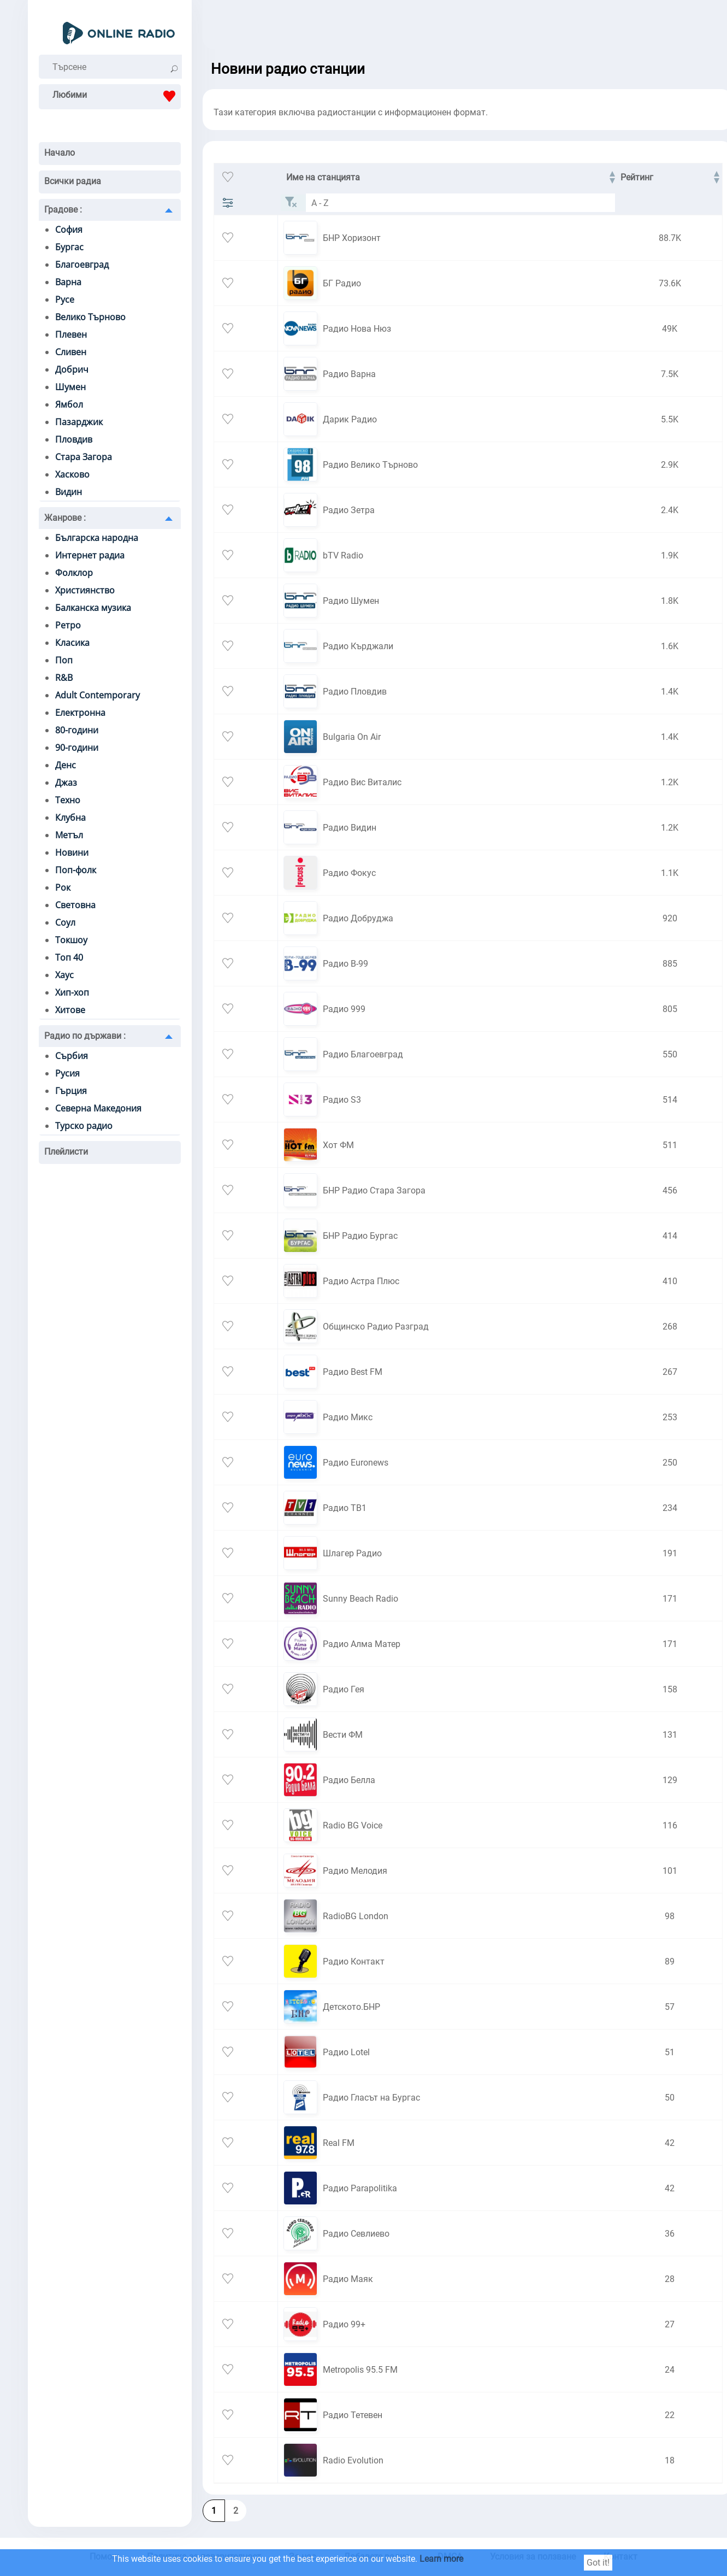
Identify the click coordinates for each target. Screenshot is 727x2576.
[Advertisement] (454, 27)
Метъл (69, 835)
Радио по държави (85, 1036)
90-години (76, 748)
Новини (71, 852)
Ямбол (69, 404)
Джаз (66, 783)
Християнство (85, 590)
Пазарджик (79, 422)
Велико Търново (90, 317)
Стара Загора (83, 457)
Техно (67, 800)
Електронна (80, 713)
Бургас (69, 247)
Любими (116, 96)
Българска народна (96, 538)
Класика (72, 643)
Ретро (68, 625)
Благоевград (82, 264)
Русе (64, 299)
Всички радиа (72, 181)
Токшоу (71, 940)
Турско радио (84, 1126)
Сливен (70, 352)
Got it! (598, 2562)
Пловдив (73, 439)
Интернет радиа (90, 555)
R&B (64, 678)
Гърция (71, 1091)
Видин (68, 492)
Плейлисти (66, 1151)
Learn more (441, 2559)
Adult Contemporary (97, 695)
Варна (68, 282)
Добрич (71, 369)
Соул (65, 922)
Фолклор (74, 573)
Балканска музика (93, 608)
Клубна (70, 817)
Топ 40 (69, 957)
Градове (63, 209)
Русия (67, 1073)
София (68, 230)
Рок (62, 887)
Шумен (70, 387)
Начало (59, 153)
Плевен (71, 334)
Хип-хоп (72, 992)
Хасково (72, 474)
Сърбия (71, 1056)
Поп (64, 660)
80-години (76, 730)
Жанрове (65, 518)
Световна (75, 905)
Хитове (70, 1010)
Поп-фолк (75, 870)
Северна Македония (98, 1108)
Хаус (64, 975)
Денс (65, 765)
